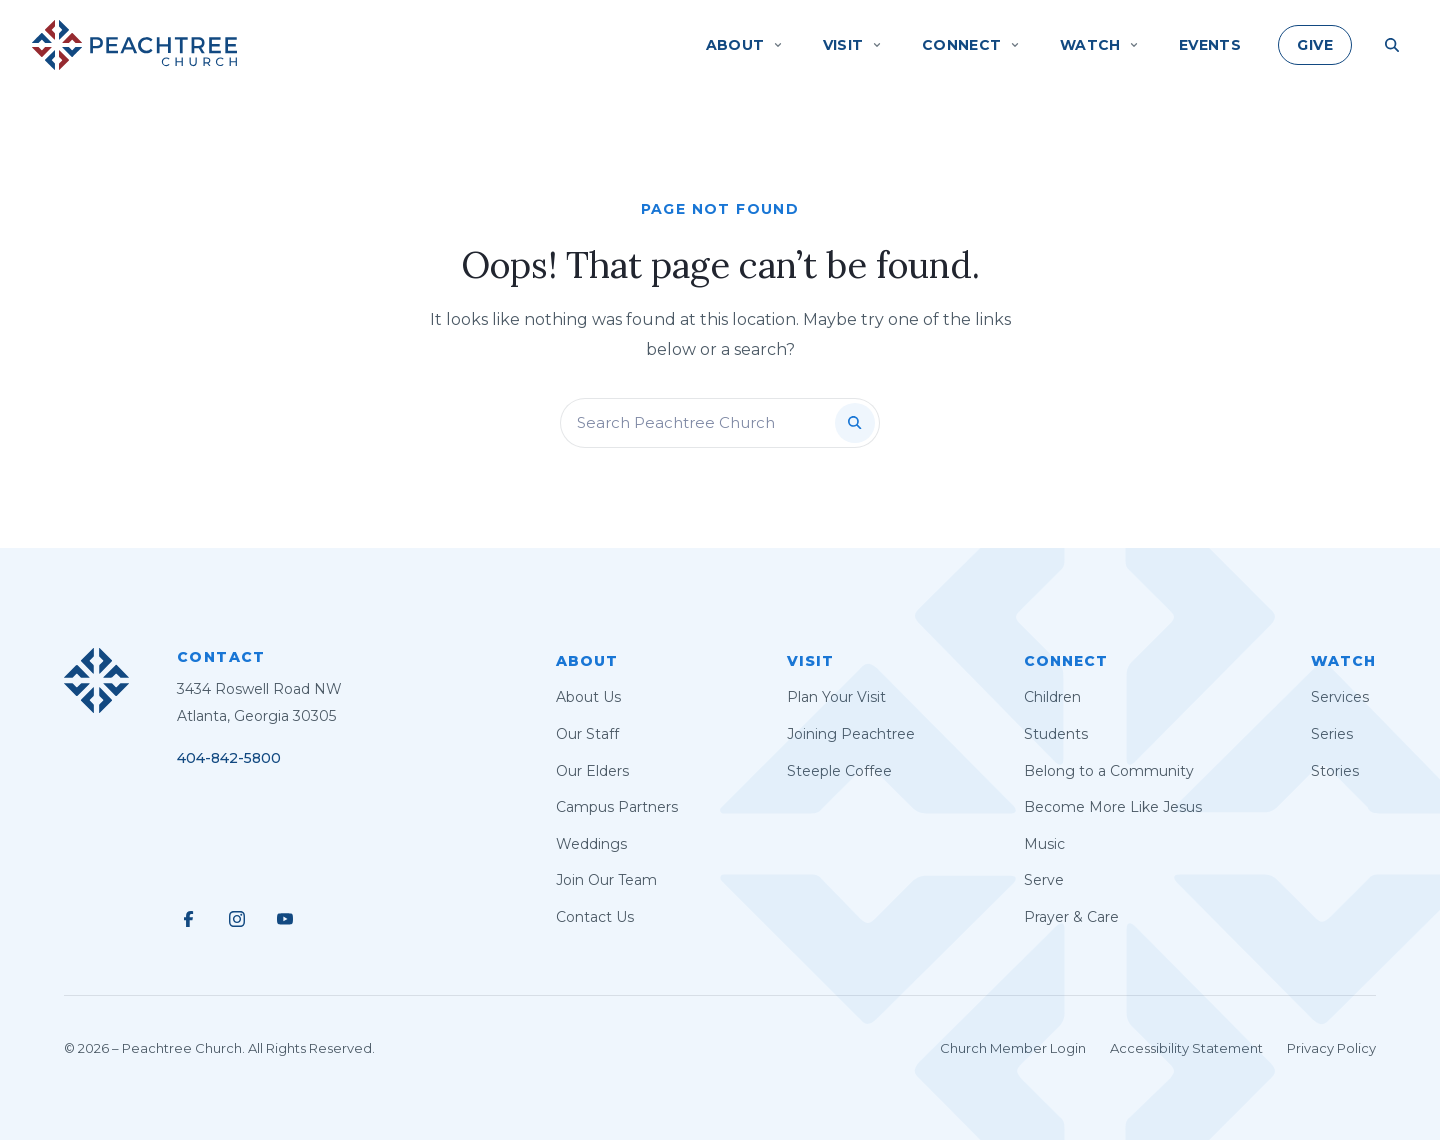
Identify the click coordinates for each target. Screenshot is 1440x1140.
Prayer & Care (1071, 917)
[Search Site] (1392, 45)
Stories (1335, 771)
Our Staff (587, 734)
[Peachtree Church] (134, 45)
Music (1044, 844)
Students (1056, 734)
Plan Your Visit (836, 697)
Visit (810, 661)
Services (1340, 697)
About (587, 661)
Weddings (591, 844)
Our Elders (592, 771)
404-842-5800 (229, 758)
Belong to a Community (1109, 771)
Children (1052, 697)
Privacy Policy (1331, 1048)
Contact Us (595, 917)
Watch (1343, 661)
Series (1332, 734)
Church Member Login (1013, 1048)
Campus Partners (617, 807)
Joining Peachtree (851, 734)
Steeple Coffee (839, 771)
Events (1210, 45)
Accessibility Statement (1186, 1048)
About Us (588, 697)
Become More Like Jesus (1113, 807)
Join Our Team (606, 880)
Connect (1066, 661)
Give (1315, 45)
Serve (1044, 880)
